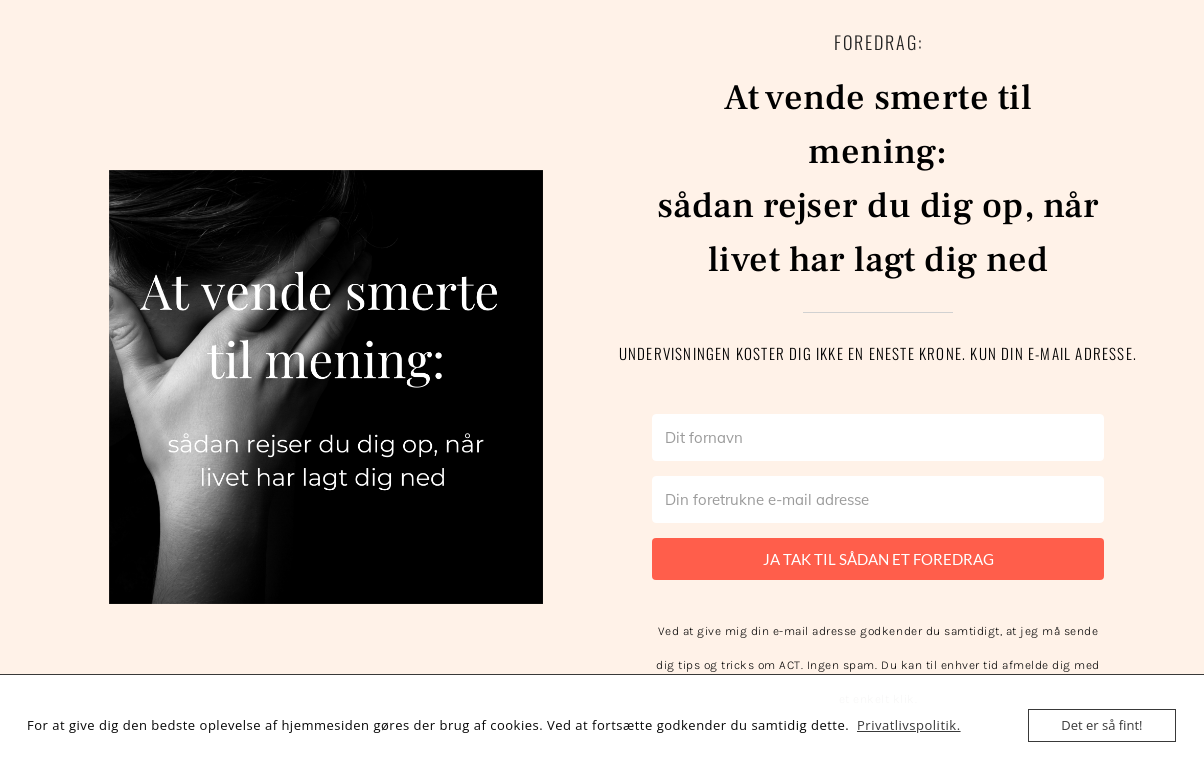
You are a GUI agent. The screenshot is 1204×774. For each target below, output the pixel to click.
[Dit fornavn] (878, 437)
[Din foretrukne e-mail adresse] (878, 499)
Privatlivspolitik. (909, 725)
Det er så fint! (1101, 725)
